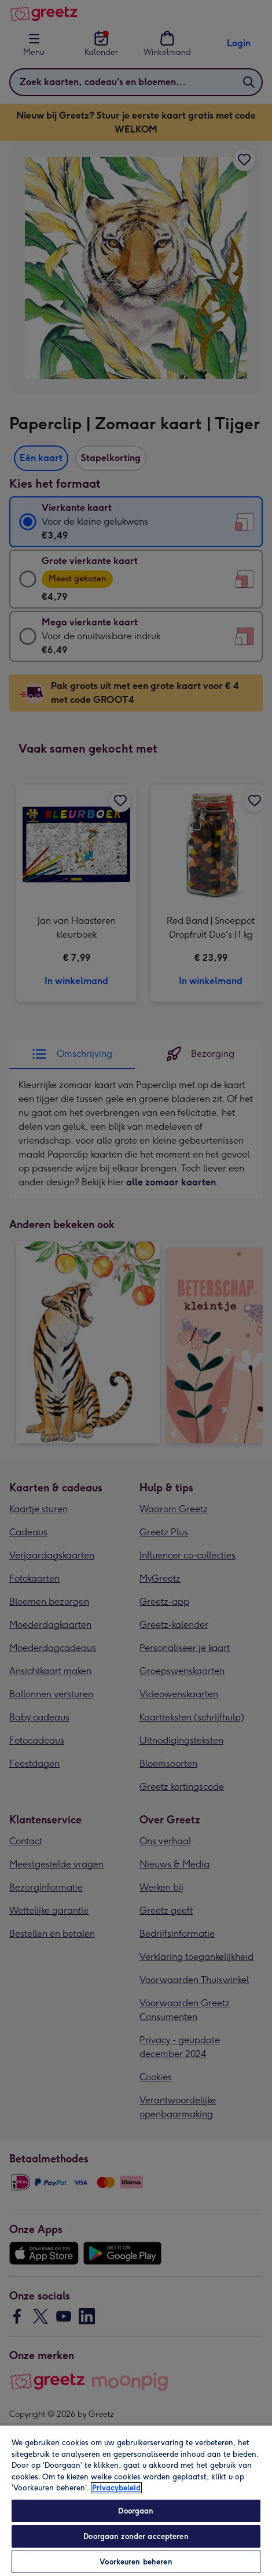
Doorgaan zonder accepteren (135, 2536)
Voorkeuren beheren (136, 2561)
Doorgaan (135, 2511)
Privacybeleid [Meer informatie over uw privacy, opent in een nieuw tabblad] (116, 2487)
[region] (136, 2500)
